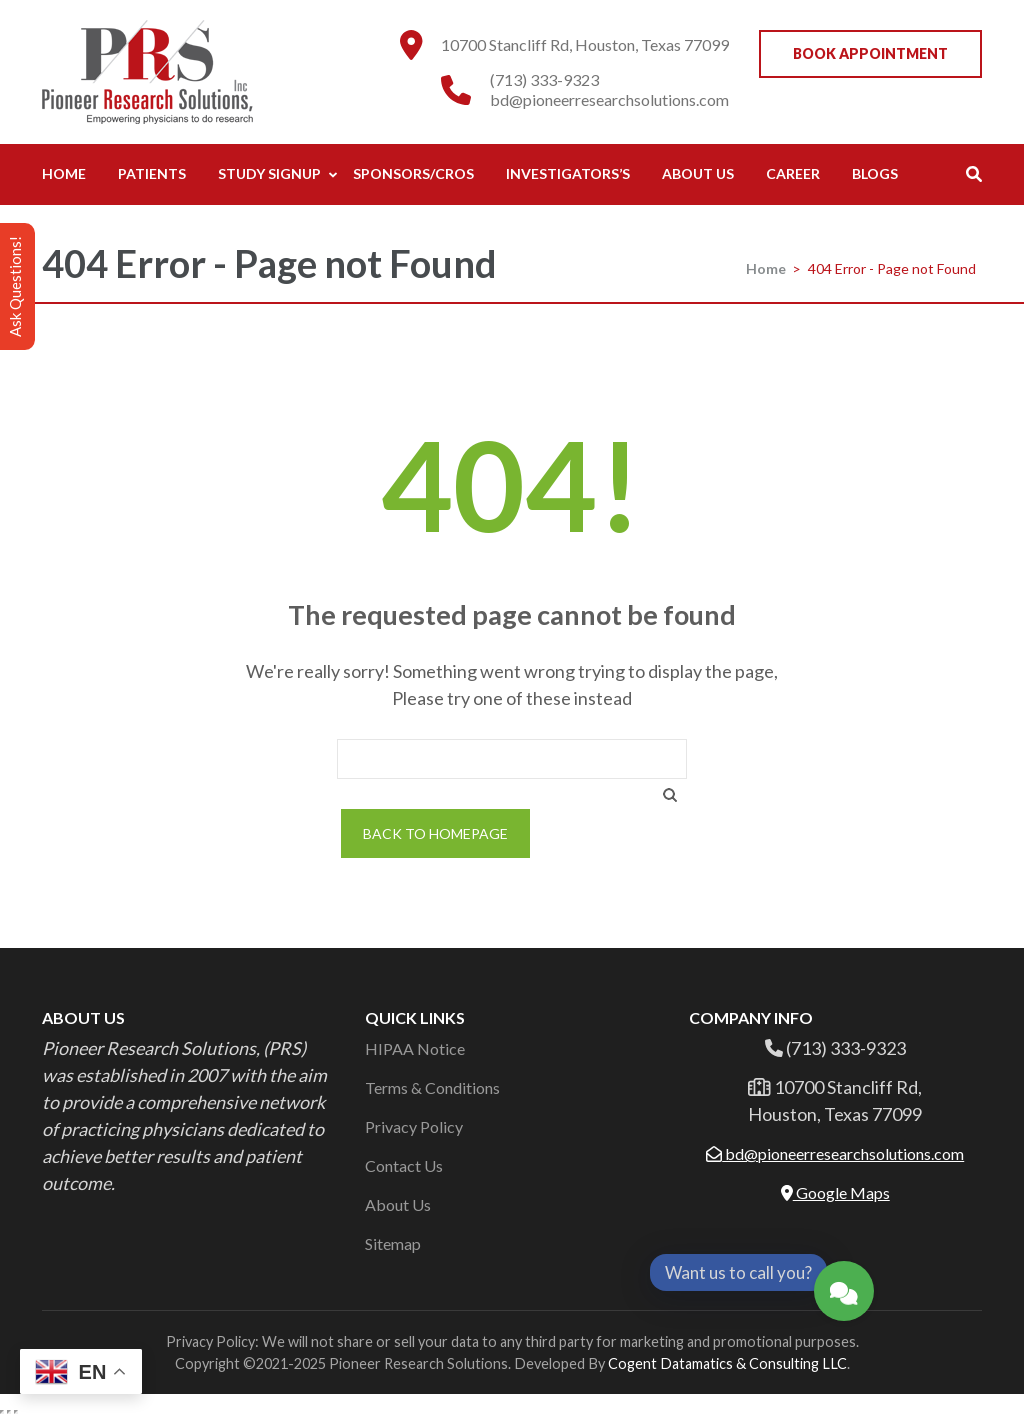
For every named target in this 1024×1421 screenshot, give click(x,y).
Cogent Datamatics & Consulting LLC (727, 1363)
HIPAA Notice (415, 1048)
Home (64, 173)
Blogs (875, 173)
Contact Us (404, 1165)
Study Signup (269, 173)
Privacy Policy (414, 1126)
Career (793, 173)
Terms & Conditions (432, 1087)
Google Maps (835, 1192)
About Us (698, 173)
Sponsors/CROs (413, 173)
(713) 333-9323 (544, 79)
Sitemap (393, 1243)
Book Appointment (870, 53)
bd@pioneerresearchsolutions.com (609, 99)
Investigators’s (568, 173)
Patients (152, 173)
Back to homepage (435, 833)
